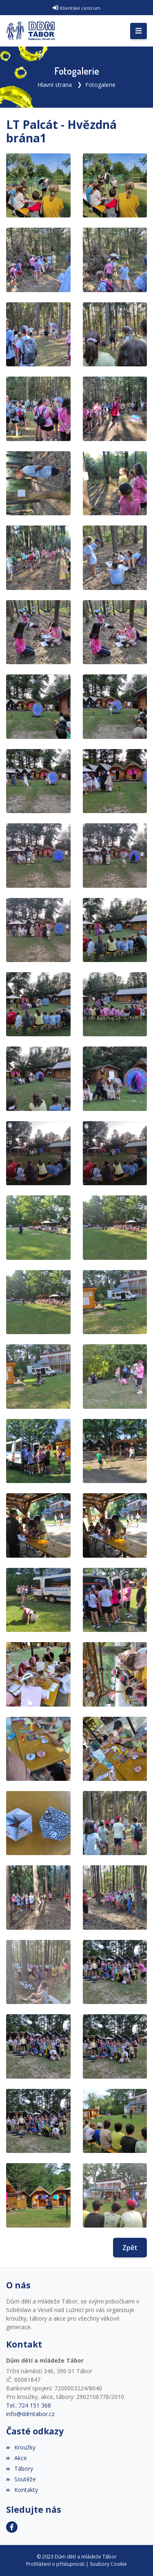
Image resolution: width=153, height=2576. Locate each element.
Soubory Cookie (108, 2563)
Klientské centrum (80, 8)
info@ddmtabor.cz (30, 2414)
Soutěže (21, 2479)
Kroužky (20, 2447)
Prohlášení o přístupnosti (55, 2563)
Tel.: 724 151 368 (28, 2405)
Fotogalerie (100, 85)
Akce (16, 2458)
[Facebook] (12, 2527)
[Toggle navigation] (138, 31)
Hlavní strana (55, 85)
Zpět (129, 2247)
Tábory (19, 2468)
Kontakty (22, 2490)
